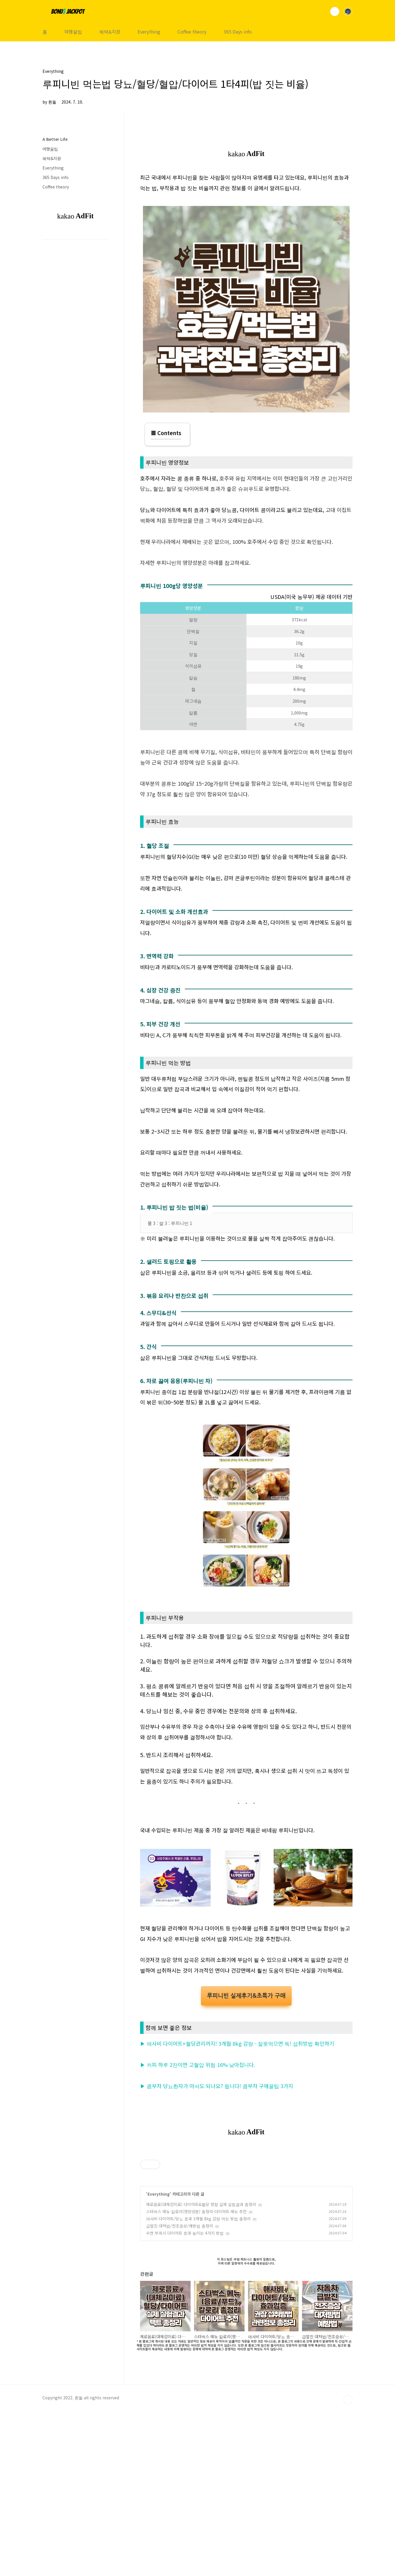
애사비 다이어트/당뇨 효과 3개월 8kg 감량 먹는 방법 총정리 (198, 2383)
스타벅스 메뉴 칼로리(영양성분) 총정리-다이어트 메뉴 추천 (196, 2376)
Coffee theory (191, 31)
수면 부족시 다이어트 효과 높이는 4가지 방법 (185, 2398)
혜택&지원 (109, 31)
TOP (348, 2564)
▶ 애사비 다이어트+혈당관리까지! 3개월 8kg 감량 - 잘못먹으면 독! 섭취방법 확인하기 (237, 2208)
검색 (334, 11)
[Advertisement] (246, 1113)
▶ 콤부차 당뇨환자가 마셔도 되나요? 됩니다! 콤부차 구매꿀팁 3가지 (216, 2250)
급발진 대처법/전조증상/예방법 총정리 (179, 2391)
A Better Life (54, 139)
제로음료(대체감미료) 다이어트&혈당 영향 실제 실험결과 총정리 (201, 2369)
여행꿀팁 (73, 31)
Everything (149, 31)
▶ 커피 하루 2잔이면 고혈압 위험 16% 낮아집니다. (197, 2229)
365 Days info (238, 31)
